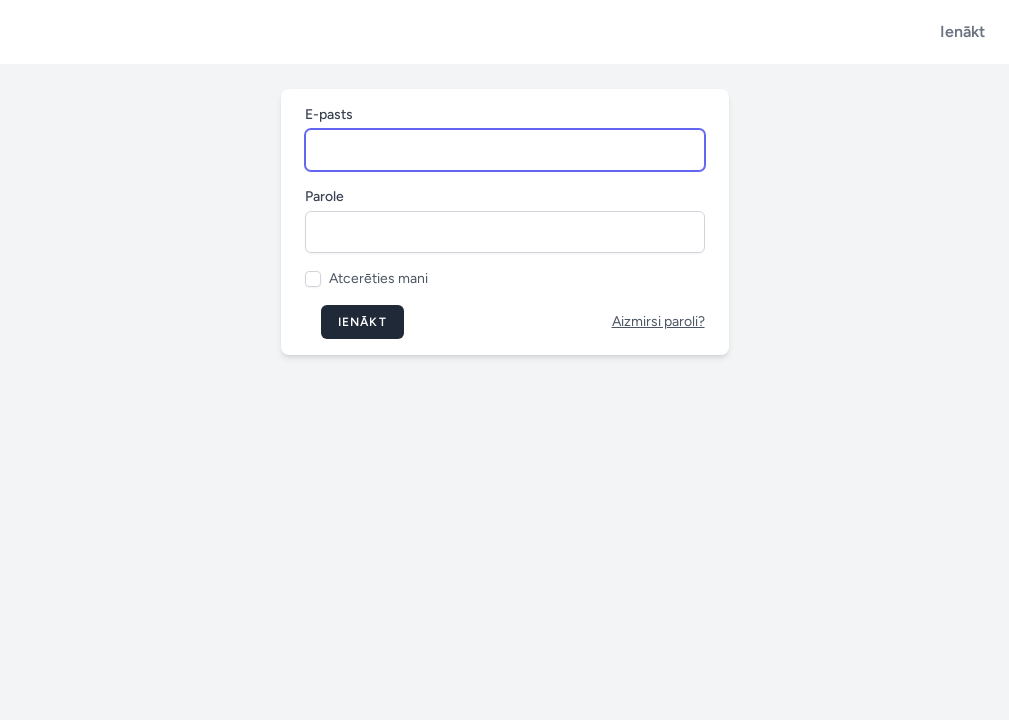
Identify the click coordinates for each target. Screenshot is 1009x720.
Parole (324, 196)
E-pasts (329, 114)
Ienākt (962, 31)
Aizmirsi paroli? (658, 321)
